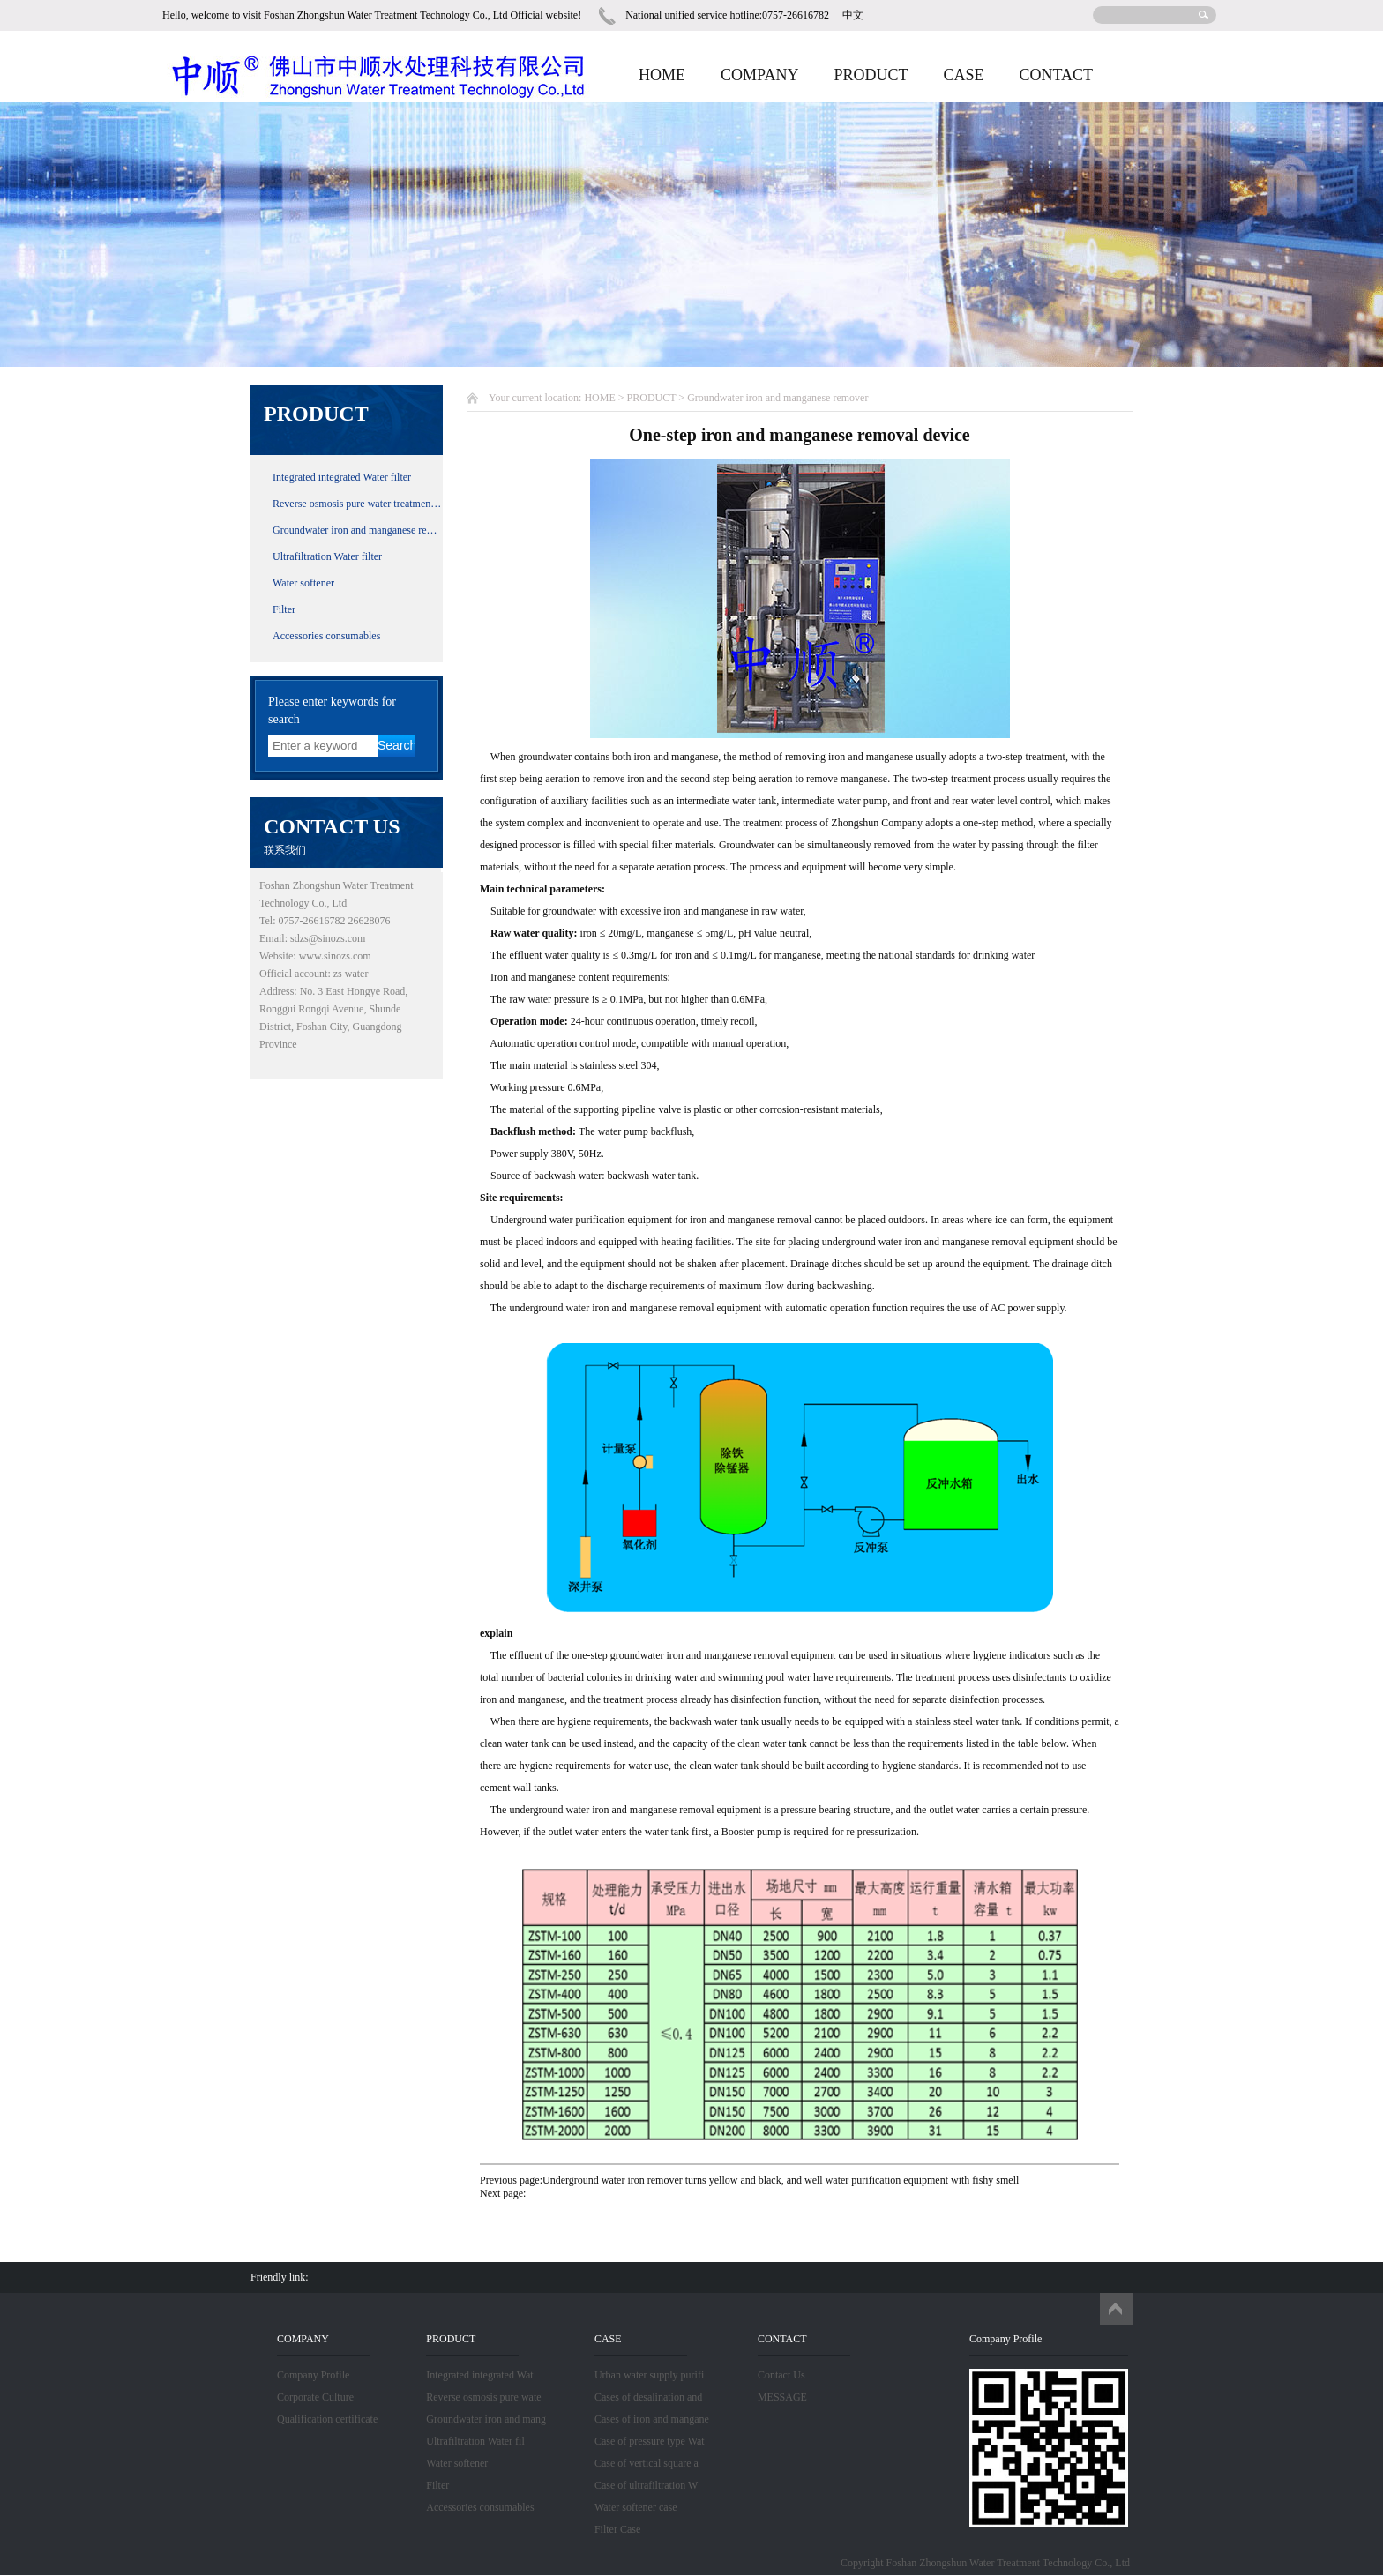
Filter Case (617, 2529)
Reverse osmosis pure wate (483, 2397)
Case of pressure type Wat (649, 2441)
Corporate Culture (315, 2397)
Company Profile (313, 2375)
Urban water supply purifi (649, 2375)
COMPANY (759, 75)
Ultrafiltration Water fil (475, 2441)
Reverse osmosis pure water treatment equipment (358, 503)
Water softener (303, 583)
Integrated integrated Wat (479, 2375)
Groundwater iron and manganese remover (358, 530)
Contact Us (781, 2375)
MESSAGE (782, 2397)
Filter (284, 609)
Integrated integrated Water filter (342, 477)
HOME (662, 75)
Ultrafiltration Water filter (327, 556)
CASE (963, 75)
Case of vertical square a (646, 2463)
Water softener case (635, 2507)
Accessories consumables (326, 636)
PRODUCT (871, 75)
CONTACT (1056, 75)
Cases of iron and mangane (651, 2419)
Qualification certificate (327, 2419)
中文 (852, 15)
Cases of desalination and (648, 2397)
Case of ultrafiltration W (646, 2485)
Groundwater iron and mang (486, 2419)
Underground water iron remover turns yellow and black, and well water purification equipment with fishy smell (780, 2180)
